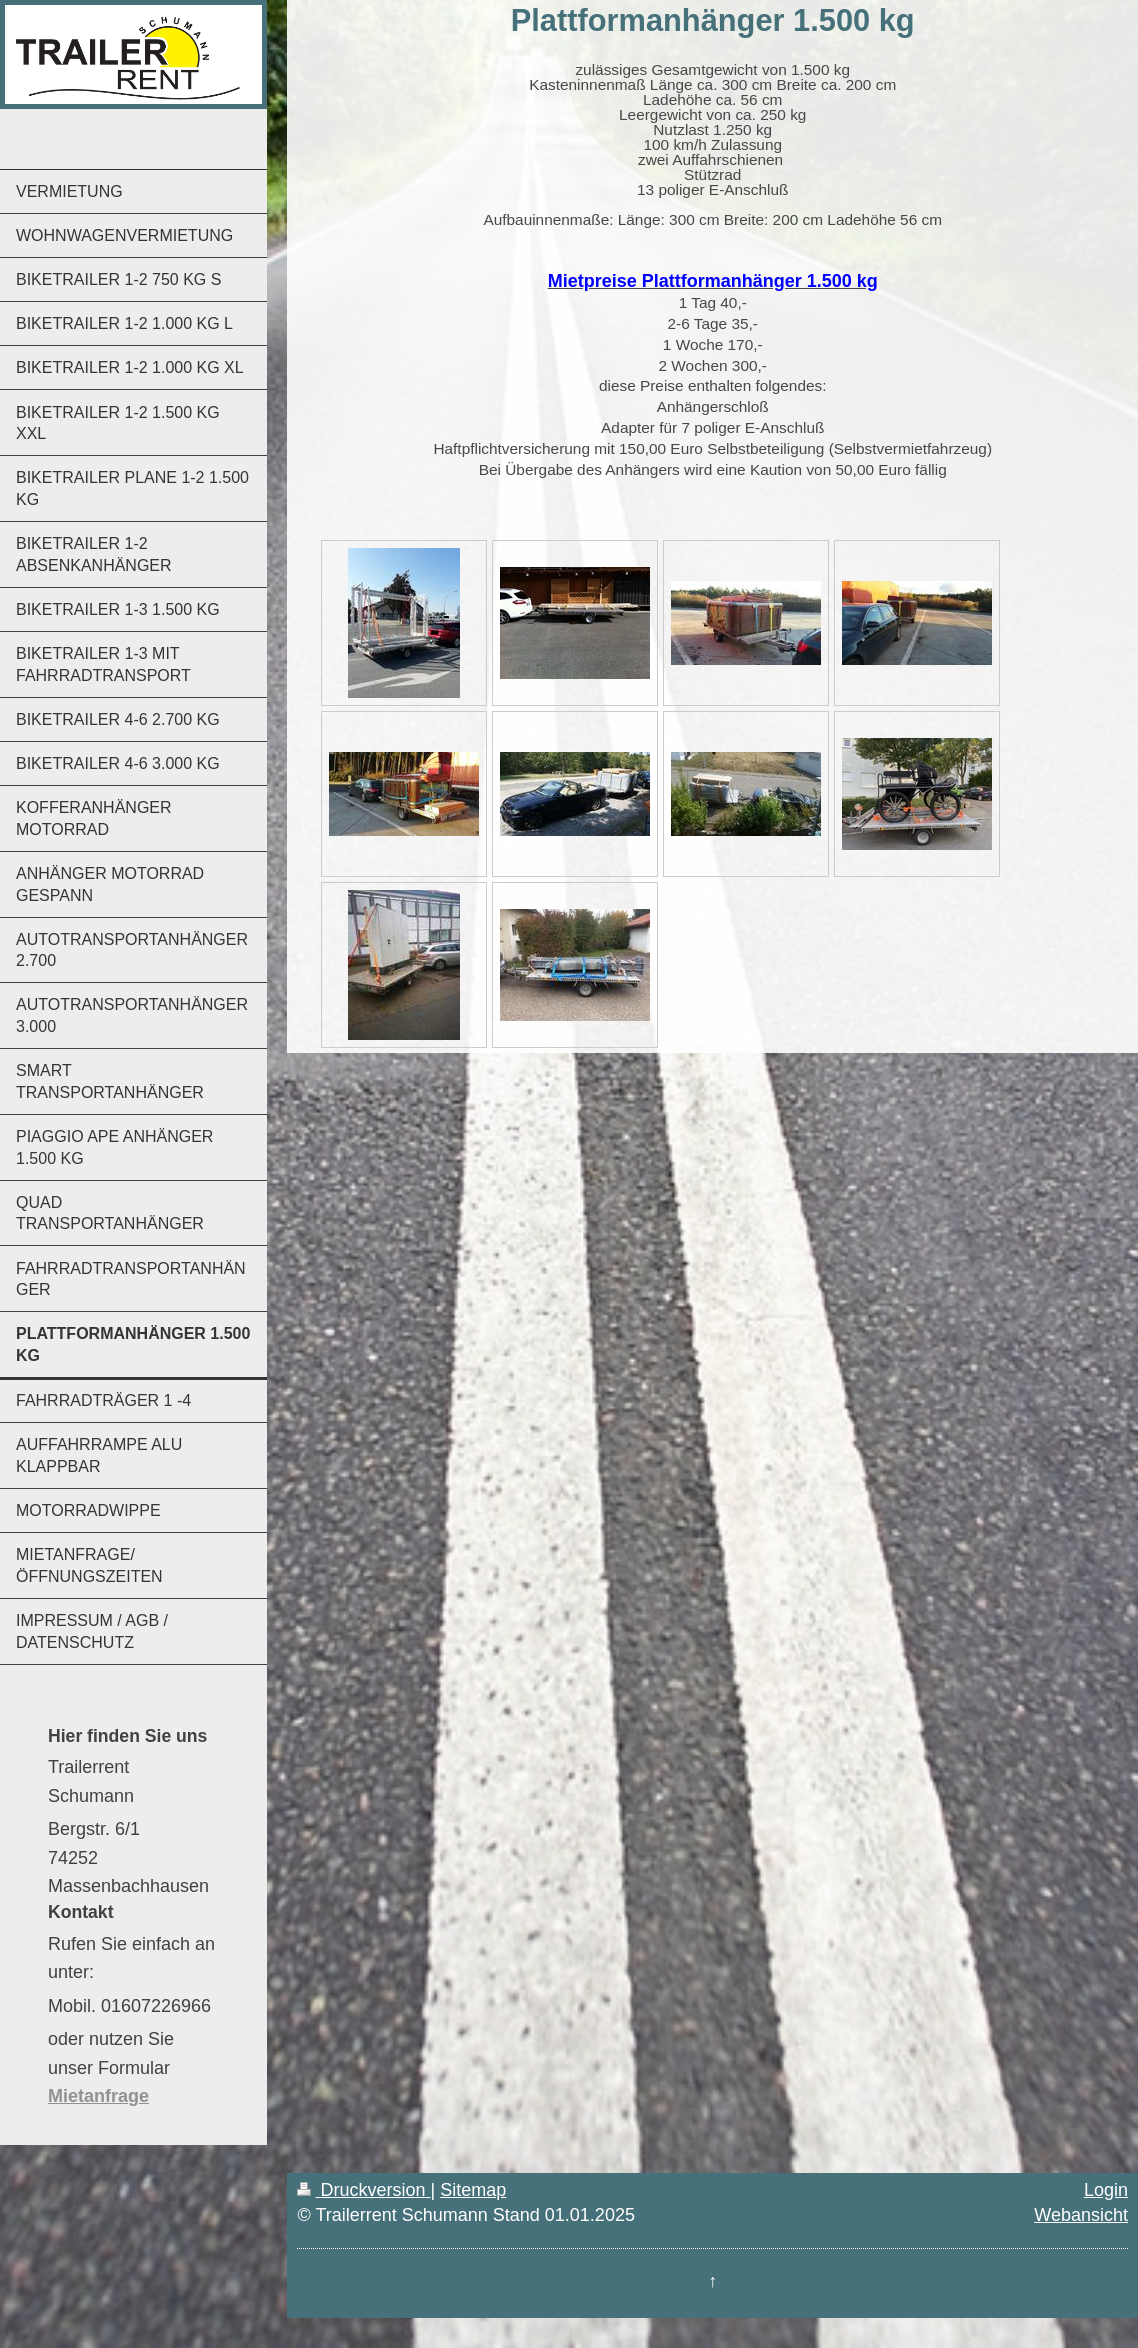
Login (1106, 2190)
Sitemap (473, 2190)
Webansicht (1081, 2215)
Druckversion (363, 2190)
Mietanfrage (98, 2096)
